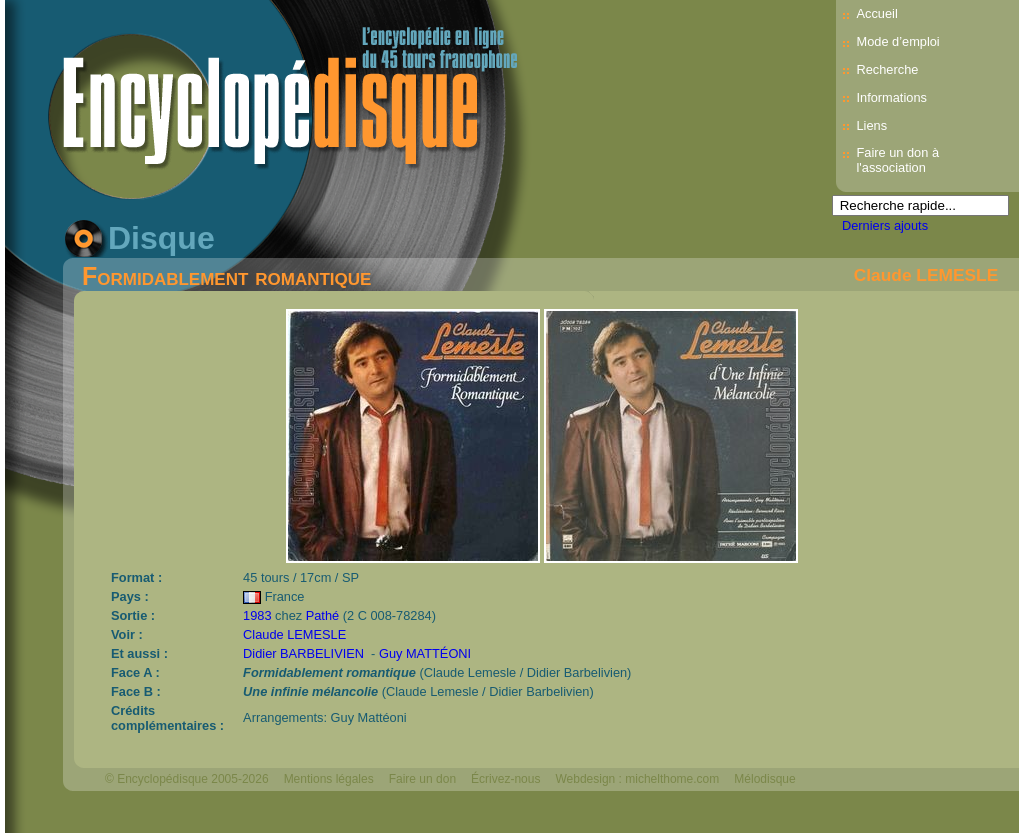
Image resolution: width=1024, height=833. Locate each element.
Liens (871, 125)
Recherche (887, 69)
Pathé (322, 615)
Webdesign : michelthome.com (637, 779)
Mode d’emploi (897, 41)
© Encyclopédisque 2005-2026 (187, 779)
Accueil (876, 13)
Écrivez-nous (505, 779)
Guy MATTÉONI (425, 653)
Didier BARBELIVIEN (303, 653)
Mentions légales (329, 779)
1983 (257, 615)
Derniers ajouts (885, 225)
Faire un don (422, 779)
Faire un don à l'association (897, 160)
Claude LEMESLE (926, 275)
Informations (891, 97)
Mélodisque (764, 779)
